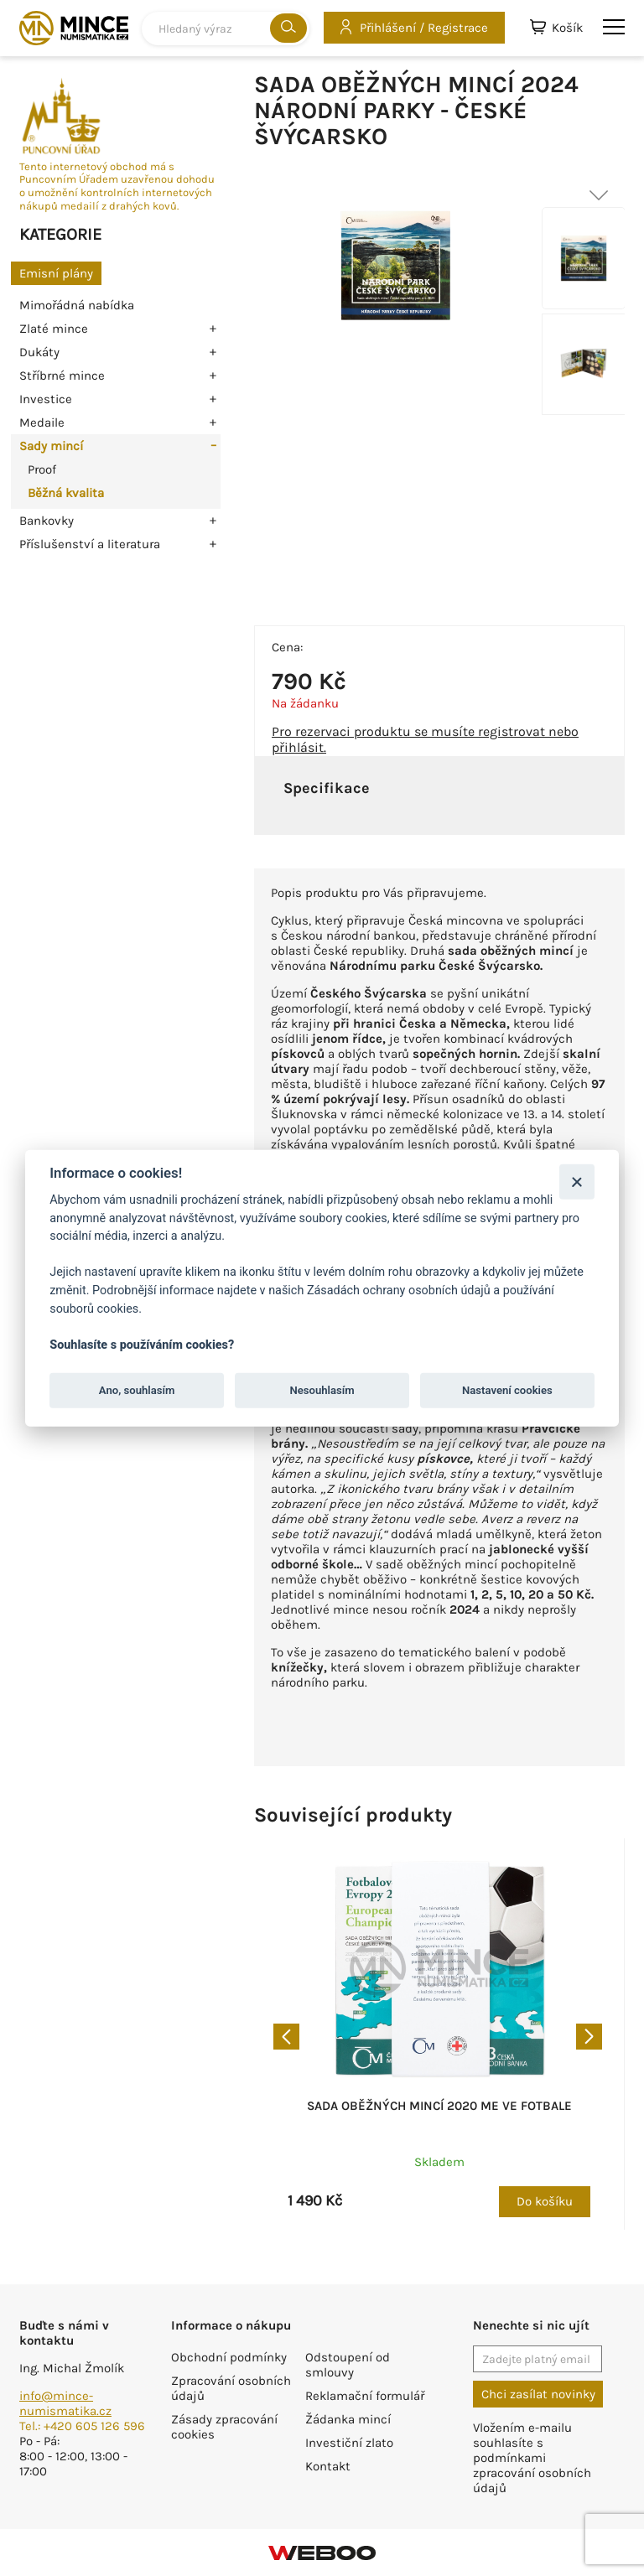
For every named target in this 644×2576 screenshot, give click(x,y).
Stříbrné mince (62, 375)
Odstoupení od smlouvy (347, 2365)
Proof (42, 469)
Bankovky (46, 520)
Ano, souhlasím (137, 1390)
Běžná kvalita (66, 492)
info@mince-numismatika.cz (65, 2403)
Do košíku (545, 2201)
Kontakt (328, 2466)
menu (614, 26)
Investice (45, 399)
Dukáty (39, 352)
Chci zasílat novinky (538, 2394)
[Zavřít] (576, 1181)
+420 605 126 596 (94, 2425)
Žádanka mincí (348, 2419)
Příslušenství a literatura (89, 544)
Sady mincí (51, 446)
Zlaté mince (53, 328)
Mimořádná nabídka (76, 305)
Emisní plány (56, 273)
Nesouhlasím (321, 1390)
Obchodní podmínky (229, 2357)
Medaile (42, 422)
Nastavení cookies (507, 1390)
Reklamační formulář (364, 2395)
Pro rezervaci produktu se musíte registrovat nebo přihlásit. (425, 739)
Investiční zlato (349, 2442)
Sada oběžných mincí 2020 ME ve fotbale (439, 2105)
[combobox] (225, 28)
